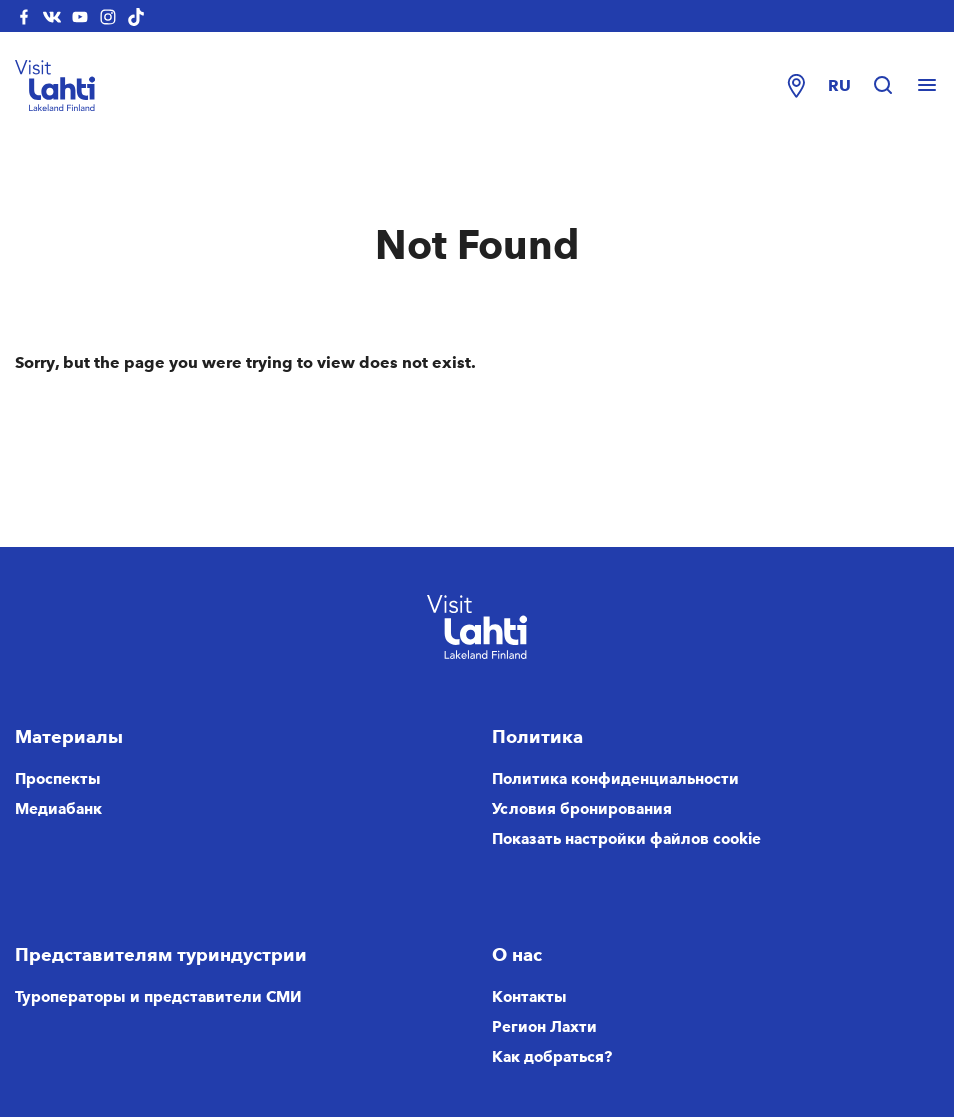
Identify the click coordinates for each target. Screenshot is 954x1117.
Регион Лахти (544, 1027)
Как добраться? (552, 1057)
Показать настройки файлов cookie (626, 839)
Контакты (529, 997)
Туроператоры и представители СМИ (158, 997)
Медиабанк (58, 809)
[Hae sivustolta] (893, 86)
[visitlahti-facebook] (24, 16)
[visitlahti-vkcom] (52, 16)
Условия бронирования (582, 809)
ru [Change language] (839, 85)
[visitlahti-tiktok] (136, 16)
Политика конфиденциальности (615, 779)
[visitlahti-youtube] (80, 16)
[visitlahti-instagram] (108, 16)
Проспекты (58, 779)
